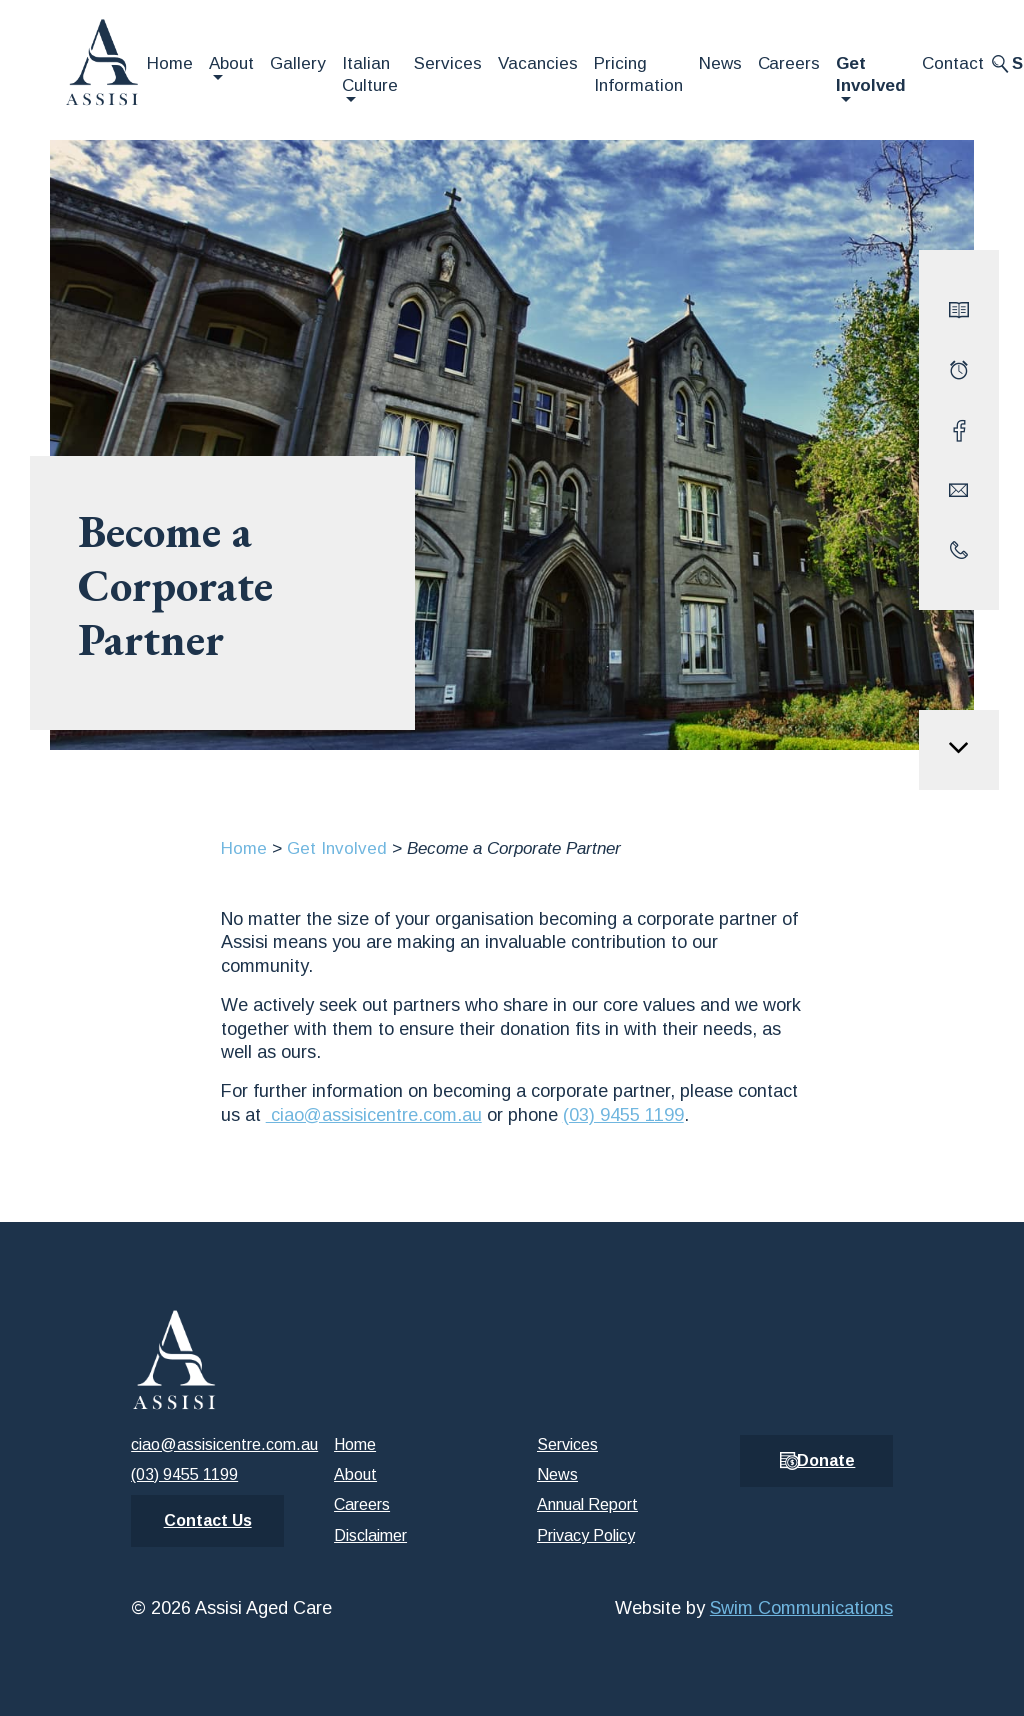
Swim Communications (801, 1608)
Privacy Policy (586, 1535)
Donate (826, 1460)
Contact (953, 63)
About (231, 63)
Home (170, 63)
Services (448, 63)
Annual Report (587, 1504)
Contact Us (208, 1520)
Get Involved (871, 74)
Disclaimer (370, 1535)
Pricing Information (638, 74)
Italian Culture (370, 74)
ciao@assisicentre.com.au (374, 1115)
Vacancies (538, 63)
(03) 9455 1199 (623, 1115)
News (720, 63)
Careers (789, 63)
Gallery (298, 63)
